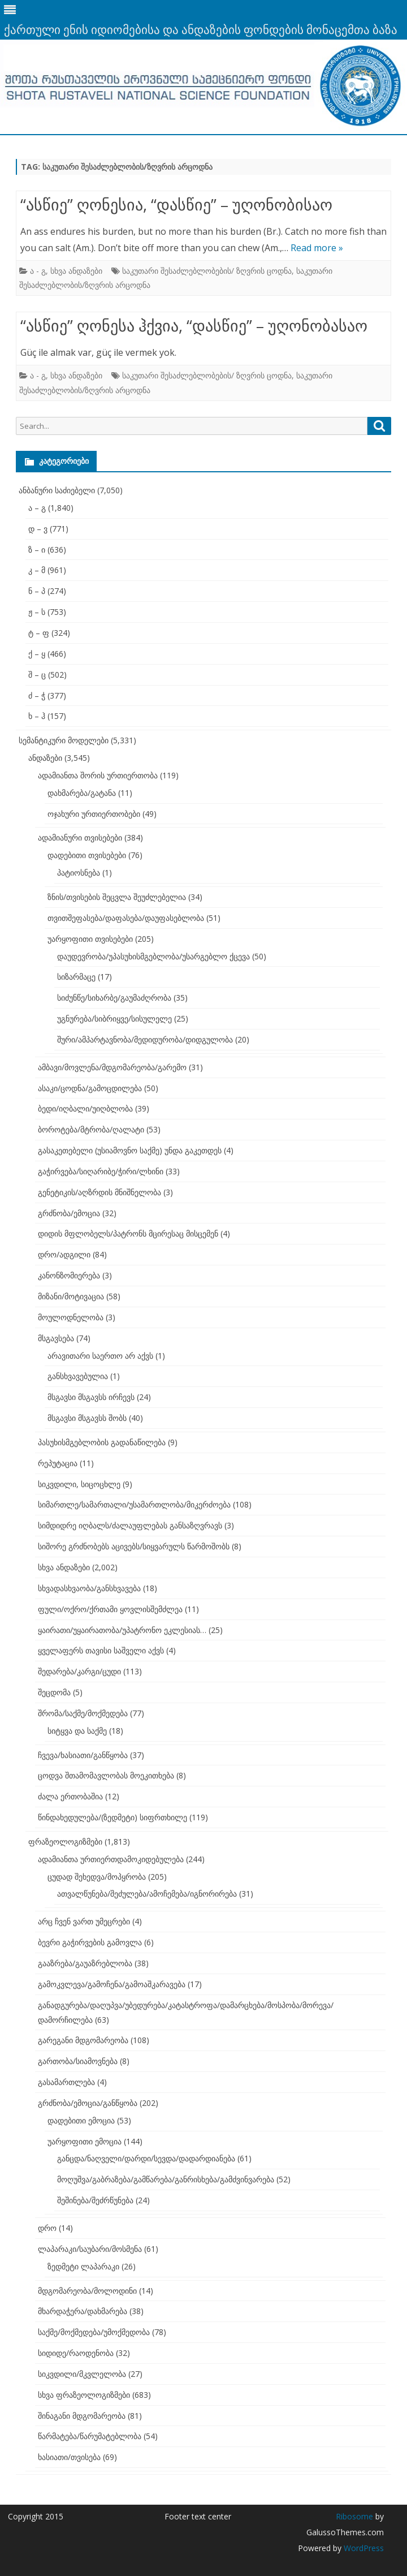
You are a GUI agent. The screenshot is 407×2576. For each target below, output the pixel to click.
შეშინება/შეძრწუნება (95, 2200)
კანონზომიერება (69, 1275)
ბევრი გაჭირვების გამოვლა (90, 1942)
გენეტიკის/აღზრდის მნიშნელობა (99, 1192)
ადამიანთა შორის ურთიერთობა (98, 775)
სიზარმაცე (76, 976)
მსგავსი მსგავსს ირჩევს (91, 1397)
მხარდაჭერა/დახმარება (82, 2311)
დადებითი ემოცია (81, 2120)
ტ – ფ (38, 632)
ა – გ (37, 507)
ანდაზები (45, 757)
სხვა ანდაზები (76, 270)
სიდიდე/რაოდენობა (76, 2352)
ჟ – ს (36, 611)
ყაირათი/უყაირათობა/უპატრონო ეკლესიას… (122, 1630)
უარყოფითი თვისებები (90, 938)
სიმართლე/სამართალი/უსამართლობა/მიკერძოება (134, 1504)
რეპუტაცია (57, 1463)
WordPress (362, 2548)
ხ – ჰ (36, 715)
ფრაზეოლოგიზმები (65, 1841)
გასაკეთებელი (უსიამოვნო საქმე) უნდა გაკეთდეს (130, 1150)
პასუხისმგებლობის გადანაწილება (102, 1442)
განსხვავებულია (77, 1376)
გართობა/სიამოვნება (78, 2061)
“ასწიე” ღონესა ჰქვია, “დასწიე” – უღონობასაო (193, 325)
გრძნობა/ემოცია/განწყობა (87, 2102)
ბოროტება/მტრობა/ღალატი (91, 1129)
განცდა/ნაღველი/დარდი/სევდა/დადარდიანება (146, 2158)
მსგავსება (56, 1338)
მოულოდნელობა (70, 1317)
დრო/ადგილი (64, 1254)
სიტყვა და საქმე (77, 1730)
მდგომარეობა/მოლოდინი (87, 2290)
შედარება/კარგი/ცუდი (79, 1671)
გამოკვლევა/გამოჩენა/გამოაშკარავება (111, 1984)
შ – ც (37, 674)
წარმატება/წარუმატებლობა (89, 2436)
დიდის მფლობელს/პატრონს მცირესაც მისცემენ (128, 1233)
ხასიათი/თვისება (69, 2457)
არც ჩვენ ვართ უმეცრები (84, 1921)
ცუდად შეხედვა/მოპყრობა (96, 1876)
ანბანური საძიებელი (57, 490)
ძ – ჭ (36, 695)
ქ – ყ (36, 653)
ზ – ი (36, 549)
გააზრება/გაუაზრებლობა (85, 1963)
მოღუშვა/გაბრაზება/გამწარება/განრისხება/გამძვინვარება (165, 2179)
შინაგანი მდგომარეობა (81, 2415)
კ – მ (36, 570)
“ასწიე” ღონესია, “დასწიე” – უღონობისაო (176, 204)
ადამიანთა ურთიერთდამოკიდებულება (111, 1859)
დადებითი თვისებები (86, 855)
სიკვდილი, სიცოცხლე (79, 1484)
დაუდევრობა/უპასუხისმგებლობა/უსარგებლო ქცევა (153, 956)
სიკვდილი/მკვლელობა (82, 2373)
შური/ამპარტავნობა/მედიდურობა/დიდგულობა (145, 1039)
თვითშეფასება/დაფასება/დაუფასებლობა (125, 917)
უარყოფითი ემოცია (84, 2141)
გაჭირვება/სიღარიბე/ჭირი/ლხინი (100, 1171)
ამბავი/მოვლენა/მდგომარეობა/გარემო (112, 1067)
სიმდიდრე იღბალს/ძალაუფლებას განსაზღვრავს (130, 1525)
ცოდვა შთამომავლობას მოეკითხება (106, 1775)
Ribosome (354, 2516)
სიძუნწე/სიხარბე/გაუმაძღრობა (114, 997)
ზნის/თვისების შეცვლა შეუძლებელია (116, 896)
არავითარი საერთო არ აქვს (100, 1355)
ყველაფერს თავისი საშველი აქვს (101, 1650)
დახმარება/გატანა (81, 792)
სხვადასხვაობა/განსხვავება (89, 1588)
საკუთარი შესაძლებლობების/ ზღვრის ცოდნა (207, 270)
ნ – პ (36, 590)
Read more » (317, 248)
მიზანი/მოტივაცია (71, 1296)
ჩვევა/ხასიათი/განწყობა (83, 1755)
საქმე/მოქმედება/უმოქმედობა (94, 2332)
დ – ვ (37, 528)
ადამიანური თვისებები (80, 837)
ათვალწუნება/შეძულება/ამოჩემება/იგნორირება (147, 1893)
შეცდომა (54, 1692)
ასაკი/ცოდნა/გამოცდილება (90, 1088)
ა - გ (38, 270)
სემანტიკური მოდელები (64, 740)
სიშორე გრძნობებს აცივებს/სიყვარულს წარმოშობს (134, 1546)
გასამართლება (66, 2082)
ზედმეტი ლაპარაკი (83, 2266)
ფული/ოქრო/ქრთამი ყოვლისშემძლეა (110, 1609)
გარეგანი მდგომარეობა (83, 2040)
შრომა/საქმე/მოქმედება (83, 1713)
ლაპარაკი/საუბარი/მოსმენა (90, 2248)
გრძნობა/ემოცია (69, 1213)
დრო (47, 2227)
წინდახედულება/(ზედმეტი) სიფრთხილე (112, 1817)
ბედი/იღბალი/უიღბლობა (85, 1108)
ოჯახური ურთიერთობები (93, 813)
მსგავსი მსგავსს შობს (87, 1417)
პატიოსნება (78, 872)
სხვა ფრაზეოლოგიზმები (84, 2394)
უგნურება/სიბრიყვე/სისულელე (114, 1018)
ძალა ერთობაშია (70, 1796)
